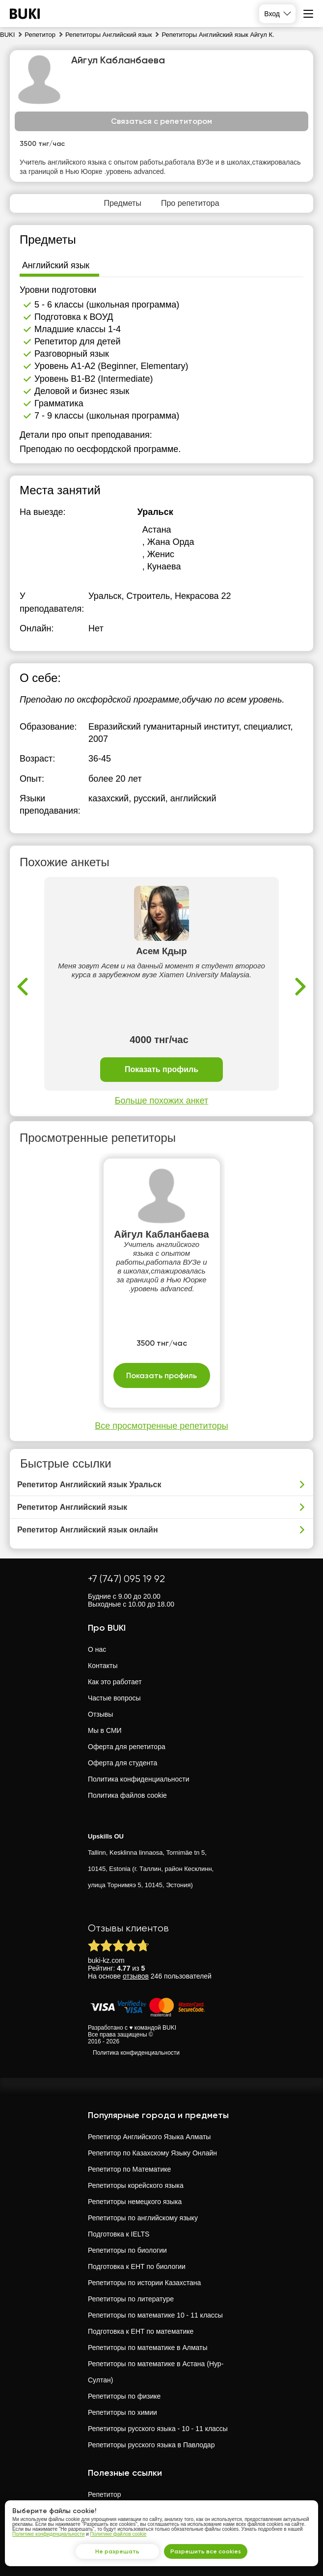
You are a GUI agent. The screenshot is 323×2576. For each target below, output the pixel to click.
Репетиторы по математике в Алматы (148, 2347)
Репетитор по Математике (129, 2169)
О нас (97, 1649)
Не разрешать (117, 2551)
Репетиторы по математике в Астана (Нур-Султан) (155, 2372)
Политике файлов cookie (118, 2534)
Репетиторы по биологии (127, 2250)
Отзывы (100, 1714)
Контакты (102, 1666)
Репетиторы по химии (122, 2412)
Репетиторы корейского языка (136, 2185)
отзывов (136, 1976)
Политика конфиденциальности (138, 1779)
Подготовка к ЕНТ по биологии (137, 2266)
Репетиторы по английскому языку (143, 2218)
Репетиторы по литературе (131, 2299)
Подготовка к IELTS (118, 2234)
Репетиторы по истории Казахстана (144, 2283)
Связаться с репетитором (161, 120)
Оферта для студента (122, 1763)
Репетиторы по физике (124, 2396)
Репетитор (104, 2494)
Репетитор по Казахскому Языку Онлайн (152, 2153)
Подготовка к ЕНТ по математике (140, 2331)
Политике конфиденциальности (48, 2534)
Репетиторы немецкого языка (135, 2202)
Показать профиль (161, 1070)
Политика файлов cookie (127, 1795)
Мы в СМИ (105, 1730)
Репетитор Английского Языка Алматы (149, 2137)
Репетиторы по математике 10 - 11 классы (155, 2315)
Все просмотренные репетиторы (161, 1426)
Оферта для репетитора (126, 1747)
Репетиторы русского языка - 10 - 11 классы (158, 2429)
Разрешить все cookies (205, 2551)
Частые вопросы (114, 1698)
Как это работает (115, 1682)
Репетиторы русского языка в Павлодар (151, 2445)
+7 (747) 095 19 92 (126, 1579)
